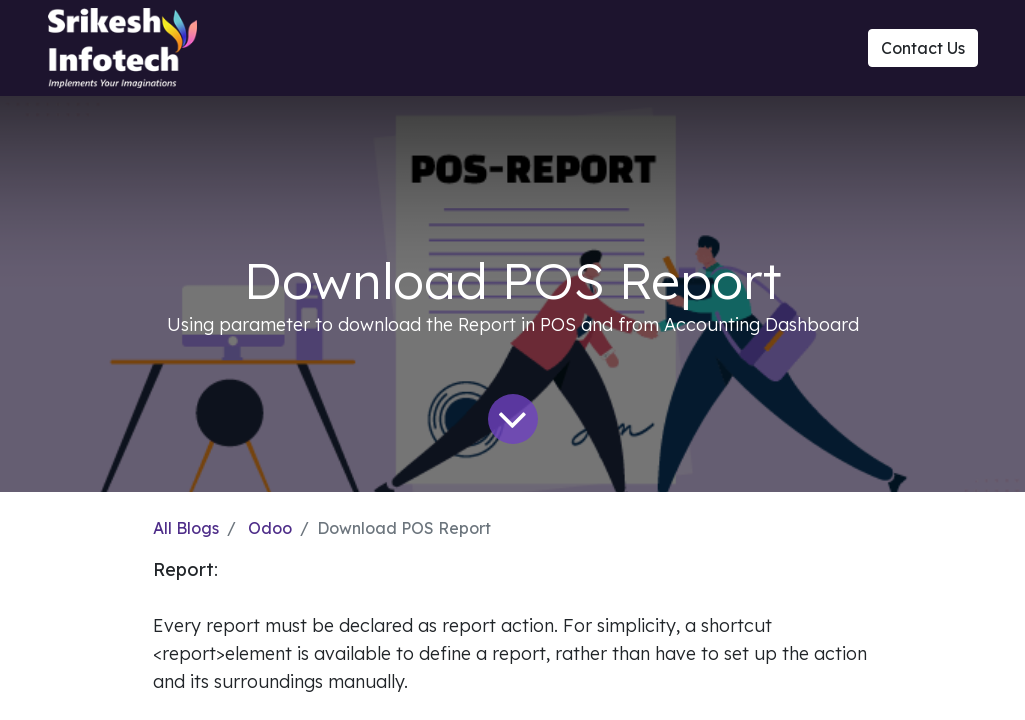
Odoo (270, 528)
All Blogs (186, 528)
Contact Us (923, 48)
